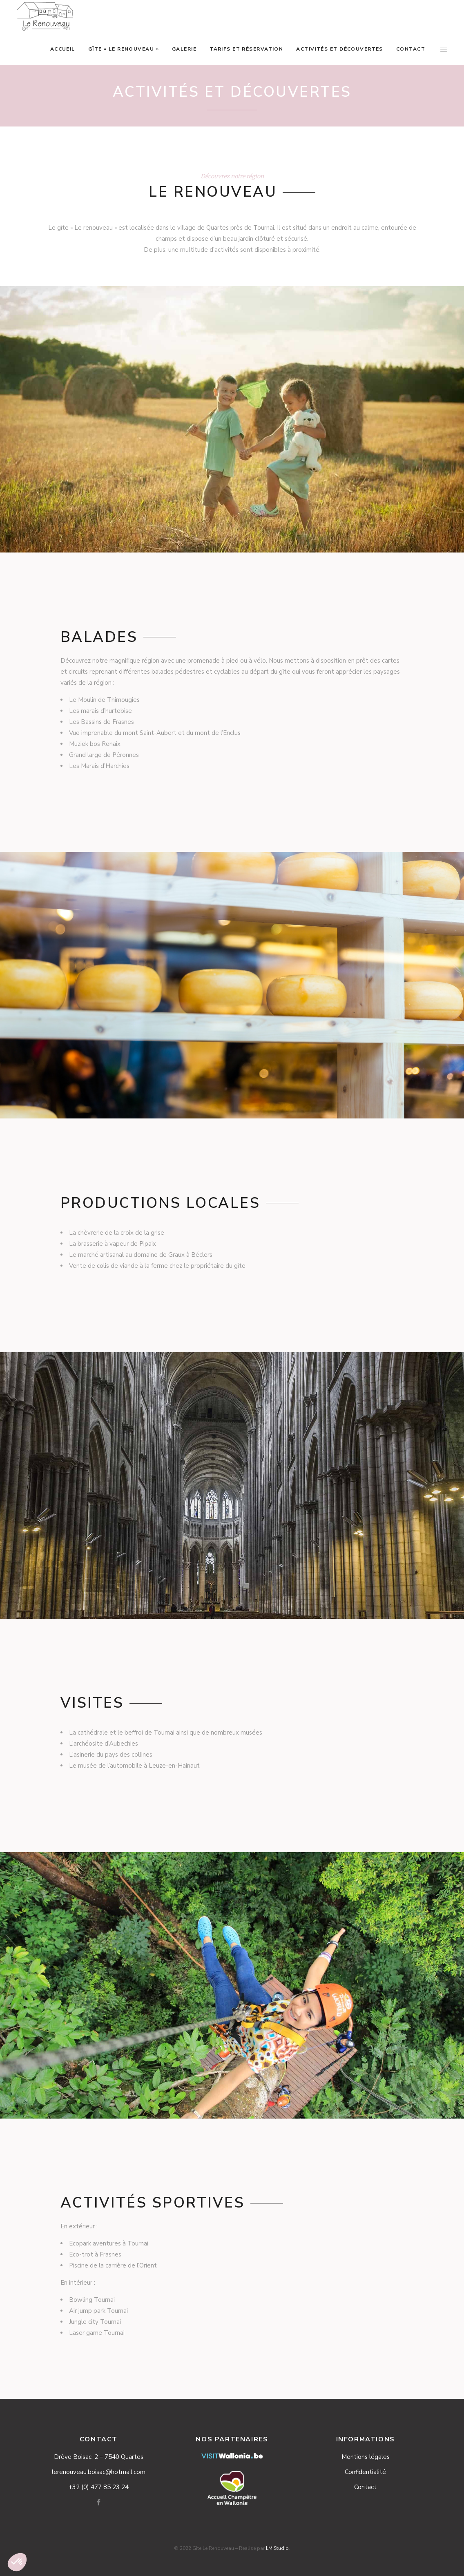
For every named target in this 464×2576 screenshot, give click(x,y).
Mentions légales (365, 2457)
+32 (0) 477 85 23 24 (99, 2487)
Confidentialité (365, 2472)
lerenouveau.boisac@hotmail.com (98, 2472)
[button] (17, 2562)
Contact (365, 2487)
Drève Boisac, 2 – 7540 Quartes (98, 2457)
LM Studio (277, 2548)
